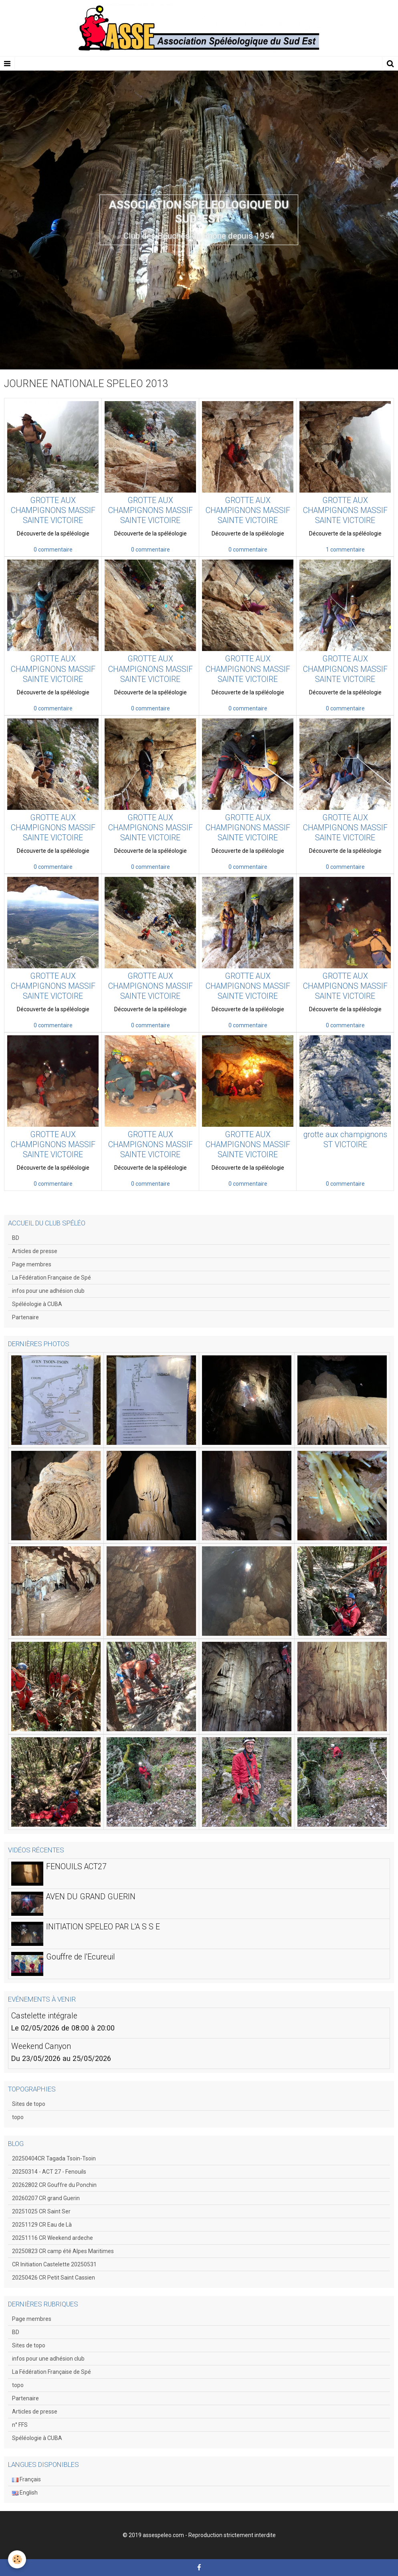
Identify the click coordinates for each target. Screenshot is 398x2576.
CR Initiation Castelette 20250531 (54, 2264)
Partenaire (25, 1317)
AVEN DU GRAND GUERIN (90, 1896)
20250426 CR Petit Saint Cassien (53, 2277)
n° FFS (20, 2425)
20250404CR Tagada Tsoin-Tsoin (54, 2158)
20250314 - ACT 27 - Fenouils (49, 2171)
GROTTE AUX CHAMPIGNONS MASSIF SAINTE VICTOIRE (53, 510)
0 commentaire (53, 549)
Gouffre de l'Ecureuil (80, 1956)
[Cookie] (17, 2559)
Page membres (31, 1264)
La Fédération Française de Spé (51, 1277)
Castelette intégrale (44, 2015)
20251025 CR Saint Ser (41, 2211)
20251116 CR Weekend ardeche (52, 2238)
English (25, 2492)
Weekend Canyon (41, 2046)
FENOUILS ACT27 (76, 1866)
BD (15, 1238)
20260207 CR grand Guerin (46, 2198)
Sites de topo (28, 2104)
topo (18, 2117)
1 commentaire (345, 549)
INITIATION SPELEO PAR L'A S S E (103, 1926)
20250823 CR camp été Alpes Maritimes (63, 2251)
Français (26, 2479)
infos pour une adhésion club (48, 1291)
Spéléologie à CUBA (37, 1304)
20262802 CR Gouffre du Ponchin (54, 2185)
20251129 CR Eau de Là (42, 2224)
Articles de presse (34, 1251)
